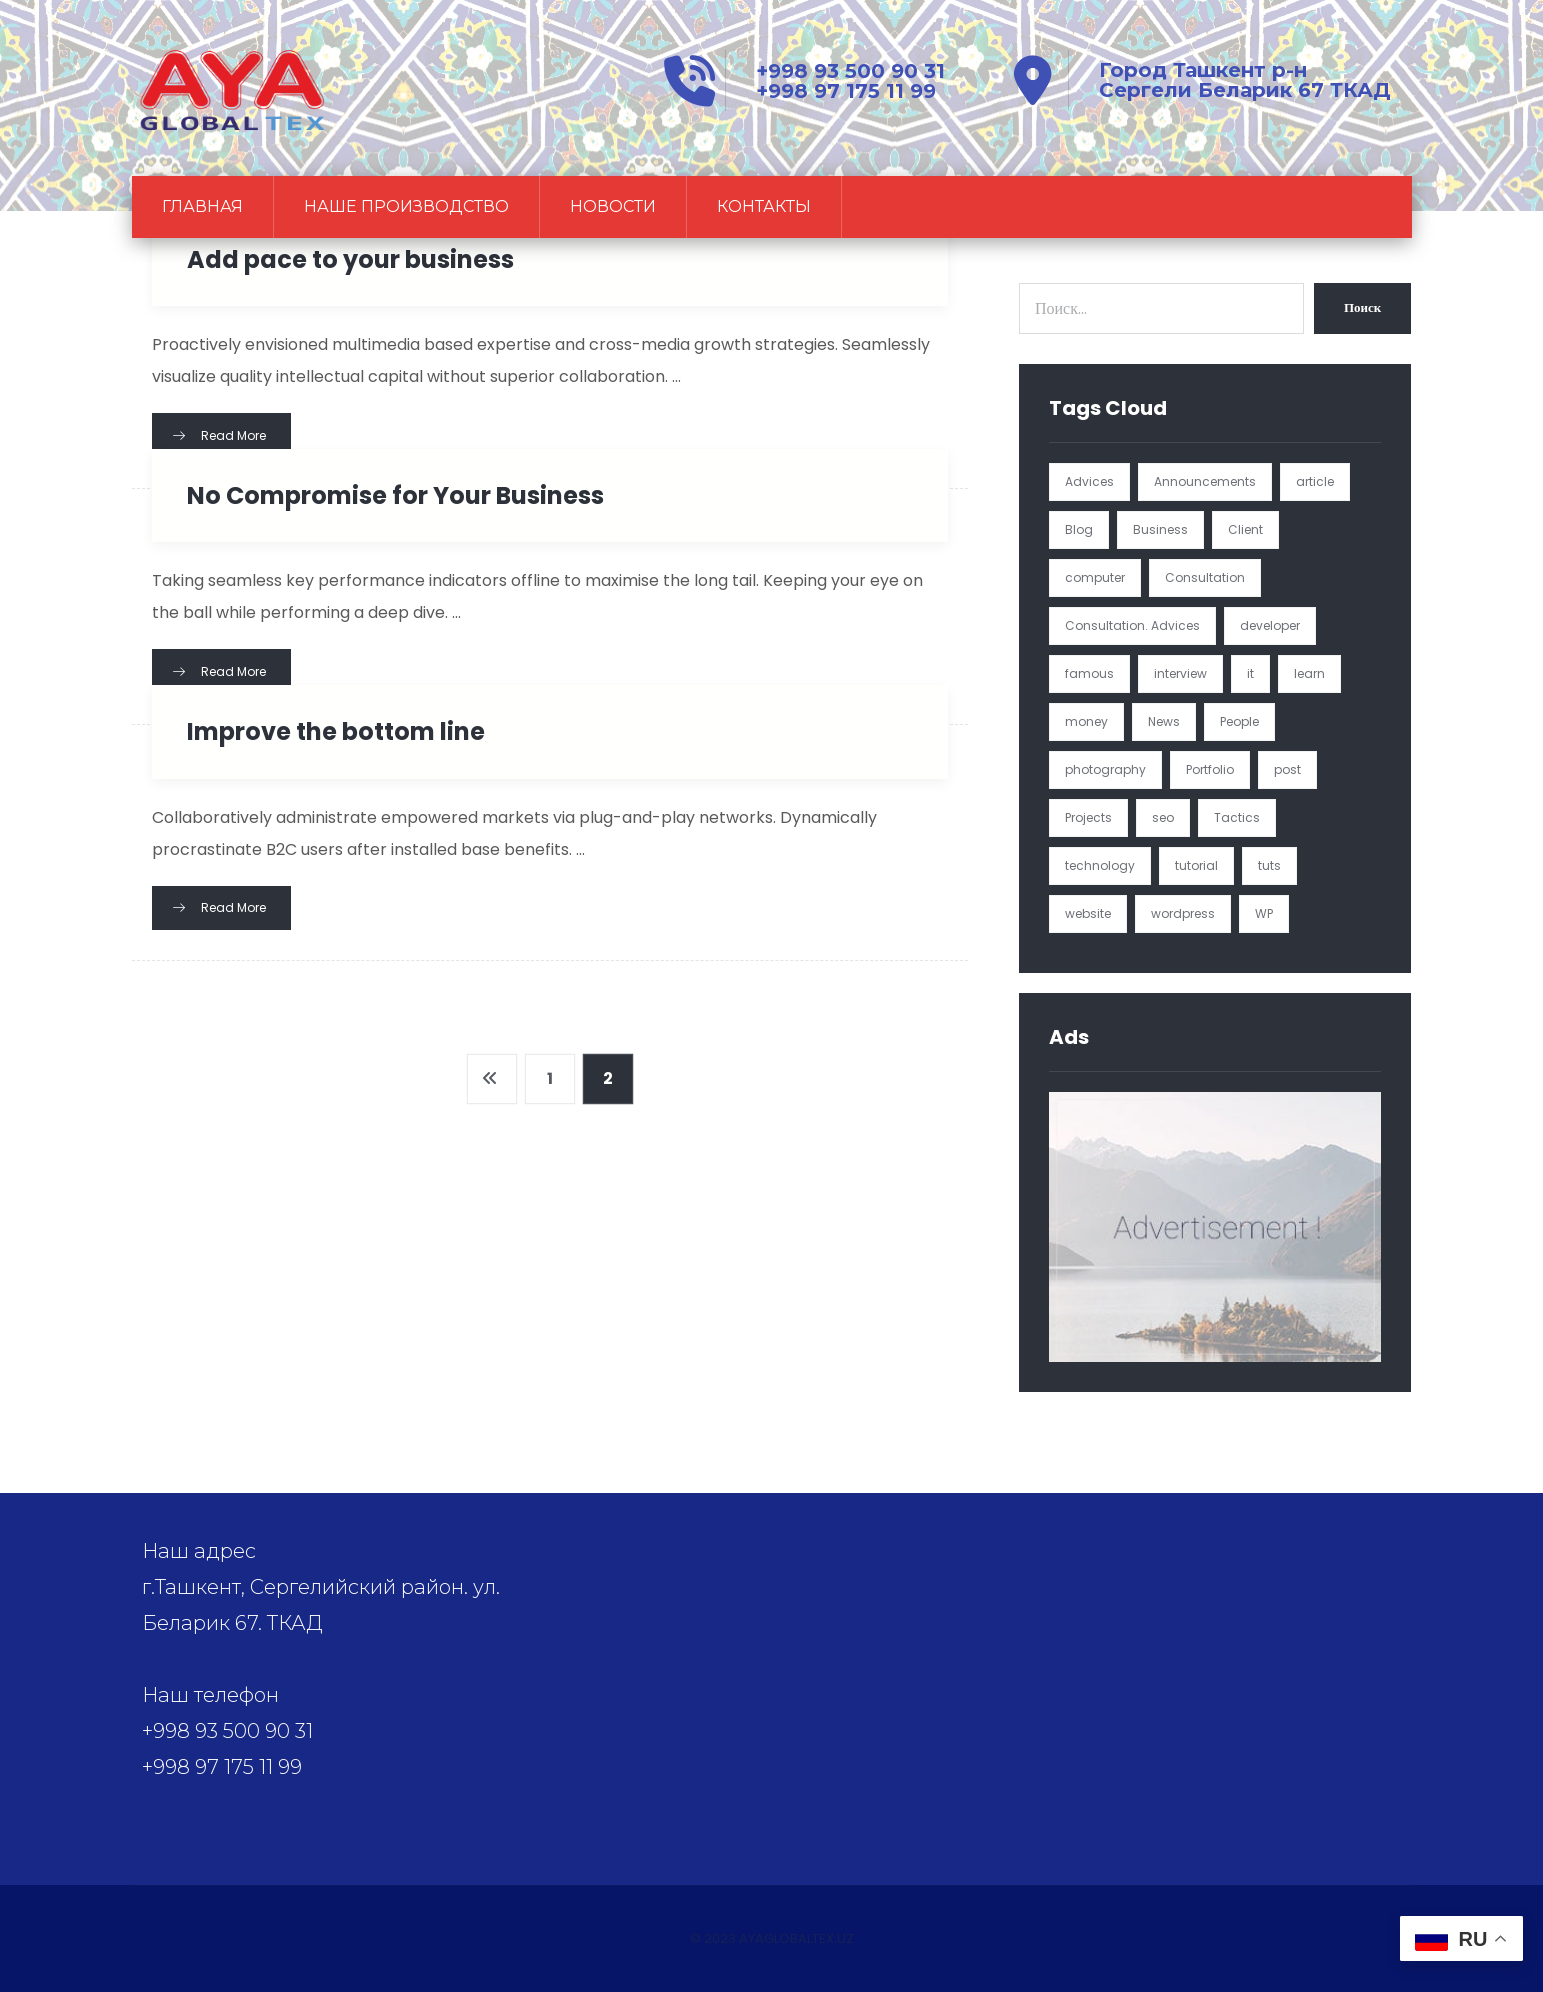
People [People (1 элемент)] (1239, 721)
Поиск (1362, 307)
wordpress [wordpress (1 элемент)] (1183, 913)
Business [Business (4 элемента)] (1160, 529)
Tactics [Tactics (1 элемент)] (1237, 817)
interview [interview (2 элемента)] (1180, 673)
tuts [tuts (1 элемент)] (1269, 865)
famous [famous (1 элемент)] (1089, 673)
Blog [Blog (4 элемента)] (1079, 529)
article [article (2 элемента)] (1315, 481)
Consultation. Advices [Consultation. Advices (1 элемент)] (1132, 625)
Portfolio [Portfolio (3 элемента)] (1210, 769)
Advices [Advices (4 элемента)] (1089, 481)
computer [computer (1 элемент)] (1095, 577)
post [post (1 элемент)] (1287, 769)
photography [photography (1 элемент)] (1105, 769)
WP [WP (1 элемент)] (1264, 913)
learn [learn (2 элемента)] (1309, 673)
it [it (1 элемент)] (1250, 673)
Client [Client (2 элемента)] (1245, 529)
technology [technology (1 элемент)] (1100, 865)
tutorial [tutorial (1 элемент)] (1196, 865)
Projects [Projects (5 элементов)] (1088, 817)
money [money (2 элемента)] (1086, 721)
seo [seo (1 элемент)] (1163, 817)
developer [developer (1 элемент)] (1270, 625)
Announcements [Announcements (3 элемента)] (1205, 481)
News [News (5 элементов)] (1164, 721)
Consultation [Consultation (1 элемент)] (1205, 577)
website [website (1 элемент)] (1088, 913)
